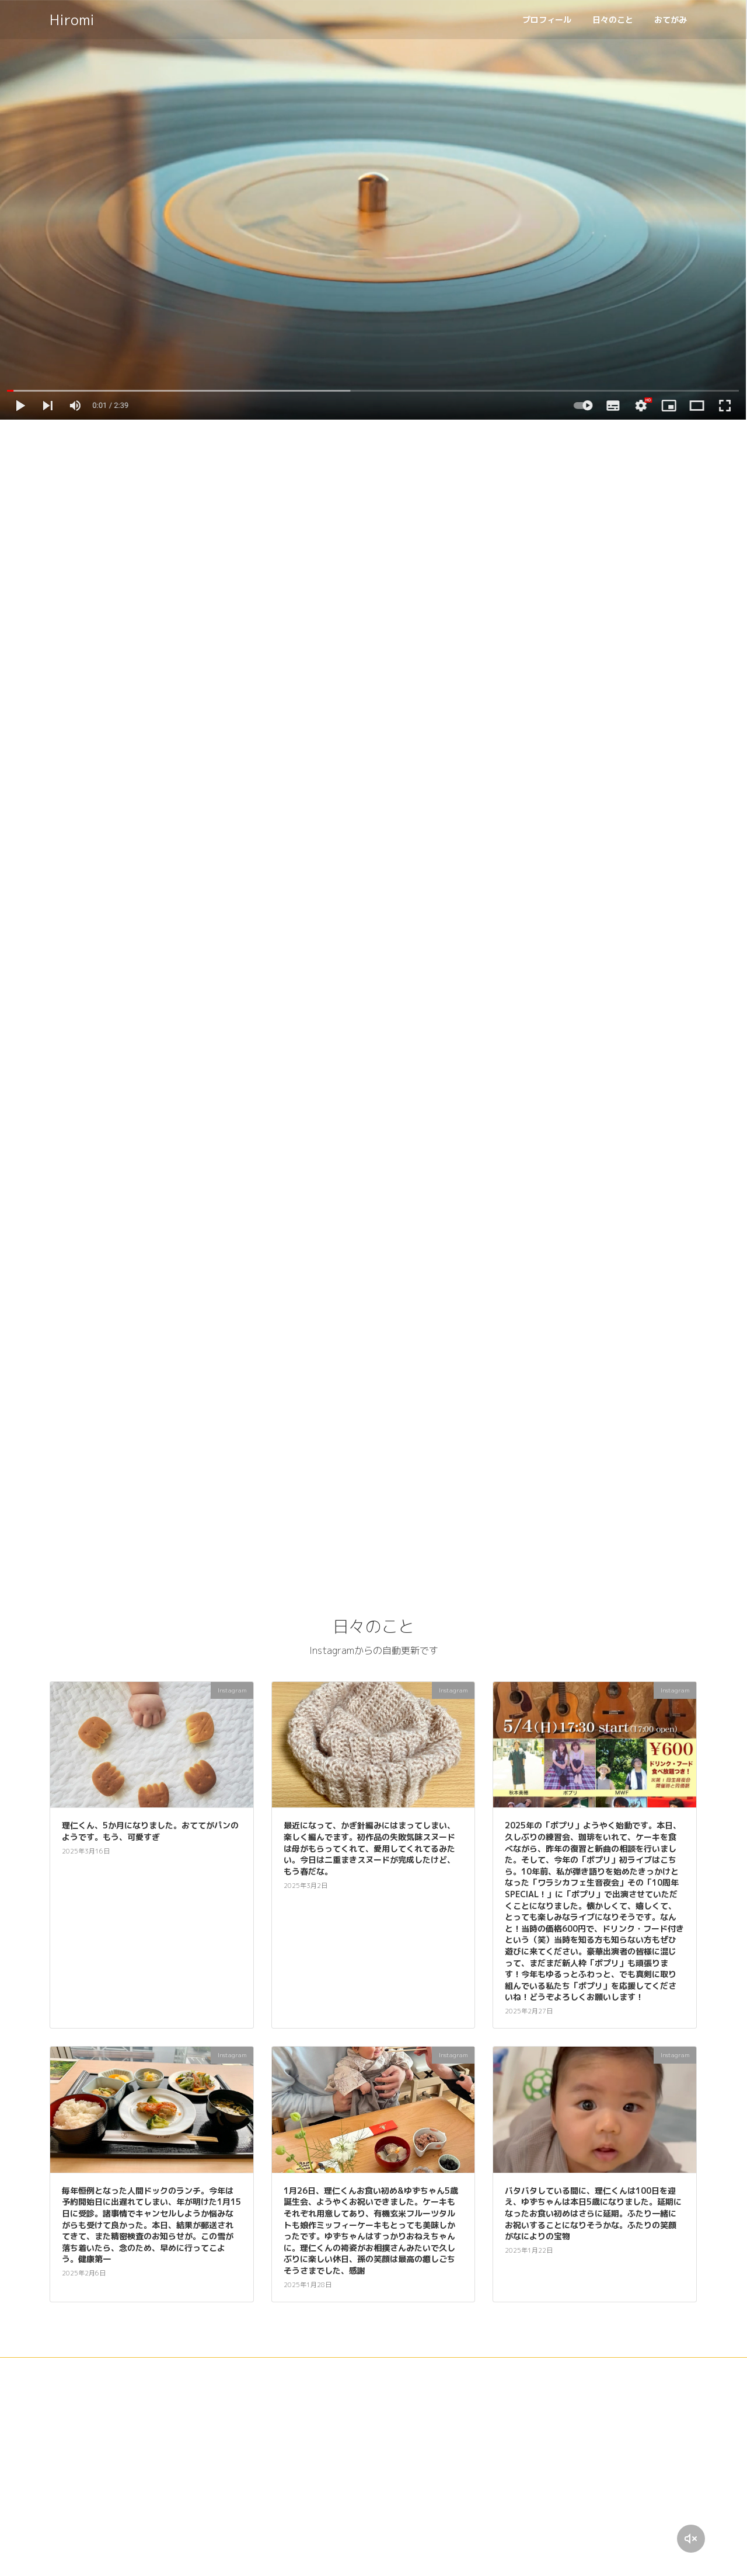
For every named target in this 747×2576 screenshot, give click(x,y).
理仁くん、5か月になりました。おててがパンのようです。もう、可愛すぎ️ (150, 1833)
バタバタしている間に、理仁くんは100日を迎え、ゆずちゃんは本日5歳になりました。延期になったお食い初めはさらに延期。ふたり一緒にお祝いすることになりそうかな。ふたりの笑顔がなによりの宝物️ (593, 2215)
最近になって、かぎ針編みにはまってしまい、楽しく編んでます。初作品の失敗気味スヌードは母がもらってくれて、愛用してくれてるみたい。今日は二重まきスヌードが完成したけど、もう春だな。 (369, 1850)
